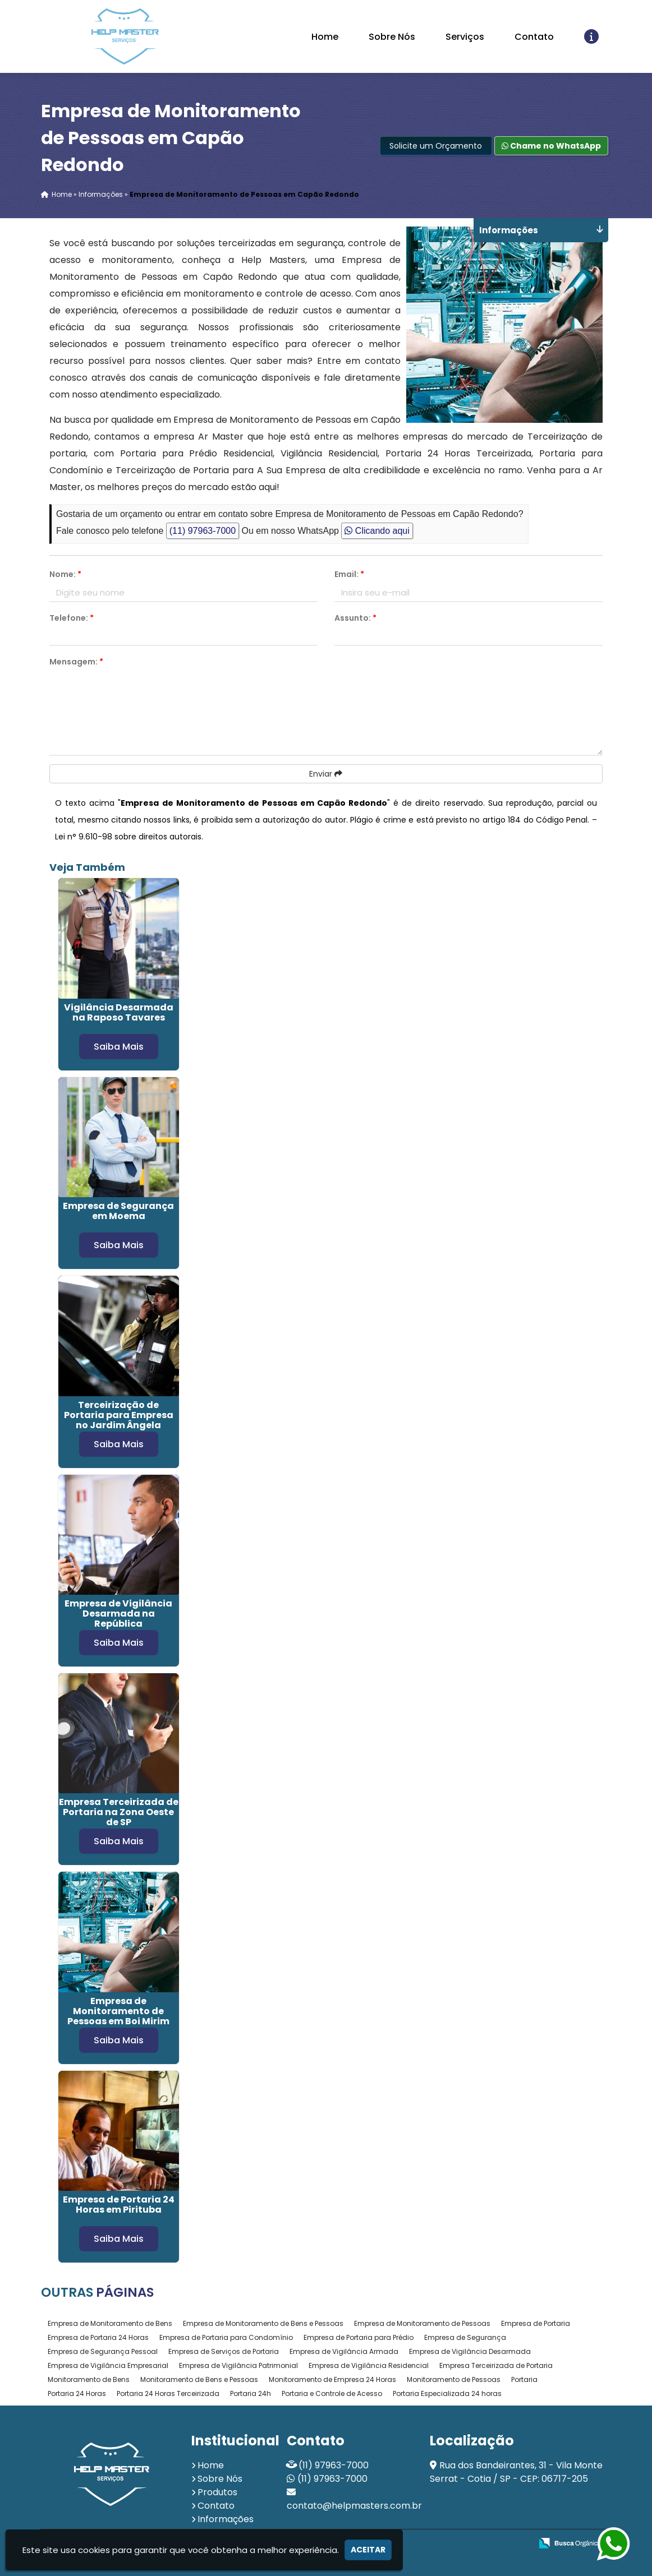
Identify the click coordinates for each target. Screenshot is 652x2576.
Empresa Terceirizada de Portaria (496, 2365)
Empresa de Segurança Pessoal (103, 2351)
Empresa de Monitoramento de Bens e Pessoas (263, 2323)
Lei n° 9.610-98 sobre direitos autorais (128, 837)
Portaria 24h (250, 2393)
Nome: (65, 574)
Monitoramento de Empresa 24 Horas (332, 2379)
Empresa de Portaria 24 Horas (98, 2337)
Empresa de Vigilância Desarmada (470, 2351)
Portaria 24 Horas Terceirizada (168, 2393)
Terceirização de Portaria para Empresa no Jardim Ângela (118, 1414)
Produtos (217, 2492)
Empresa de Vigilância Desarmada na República (118, 1613)
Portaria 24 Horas (77, 2393)
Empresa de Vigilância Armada (344, 2351)
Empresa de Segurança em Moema (118, 1210)
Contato (534, 36)
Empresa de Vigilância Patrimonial (238, 2365)
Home (324, 36)
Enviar (325, 774)
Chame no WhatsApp (551, 146)
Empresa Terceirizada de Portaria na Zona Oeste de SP (118, 1812)
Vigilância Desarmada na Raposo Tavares (118, 1011)
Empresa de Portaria (535, 2323)
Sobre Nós (392, 36)
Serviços (465, 36)
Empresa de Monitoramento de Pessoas (422, 2323)
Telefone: (71, 618)
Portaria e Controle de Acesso (332, 2393)
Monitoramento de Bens (89, 2379)
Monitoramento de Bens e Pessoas (199, 2379)
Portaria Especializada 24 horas (447, 2393)
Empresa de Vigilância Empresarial (108, 2365)
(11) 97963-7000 (202, 531)
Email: (349, 574)
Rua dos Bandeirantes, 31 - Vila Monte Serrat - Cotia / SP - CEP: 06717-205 (516, 2472)
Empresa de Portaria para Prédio (359, 2337)
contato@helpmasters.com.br (354, 2505)
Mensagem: (76, 662)
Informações (226, 2519)
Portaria (524, 2379)
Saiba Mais (119, 1046)
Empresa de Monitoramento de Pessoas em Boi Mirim (118, 2011)
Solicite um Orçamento (435, 146)
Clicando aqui (377, 531)
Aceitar (368, 2549)
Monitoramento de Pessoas (454, 2379)
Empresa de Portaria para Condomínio (226, 2337)
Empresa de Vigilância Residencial (369, 2365)
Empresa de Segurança (465, 2337)
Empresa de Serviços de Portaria (223, 2351)
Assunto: (355, 618)
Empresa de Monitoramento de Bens (110, 2323)
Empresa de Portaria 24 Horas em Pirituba (119, 2204)
